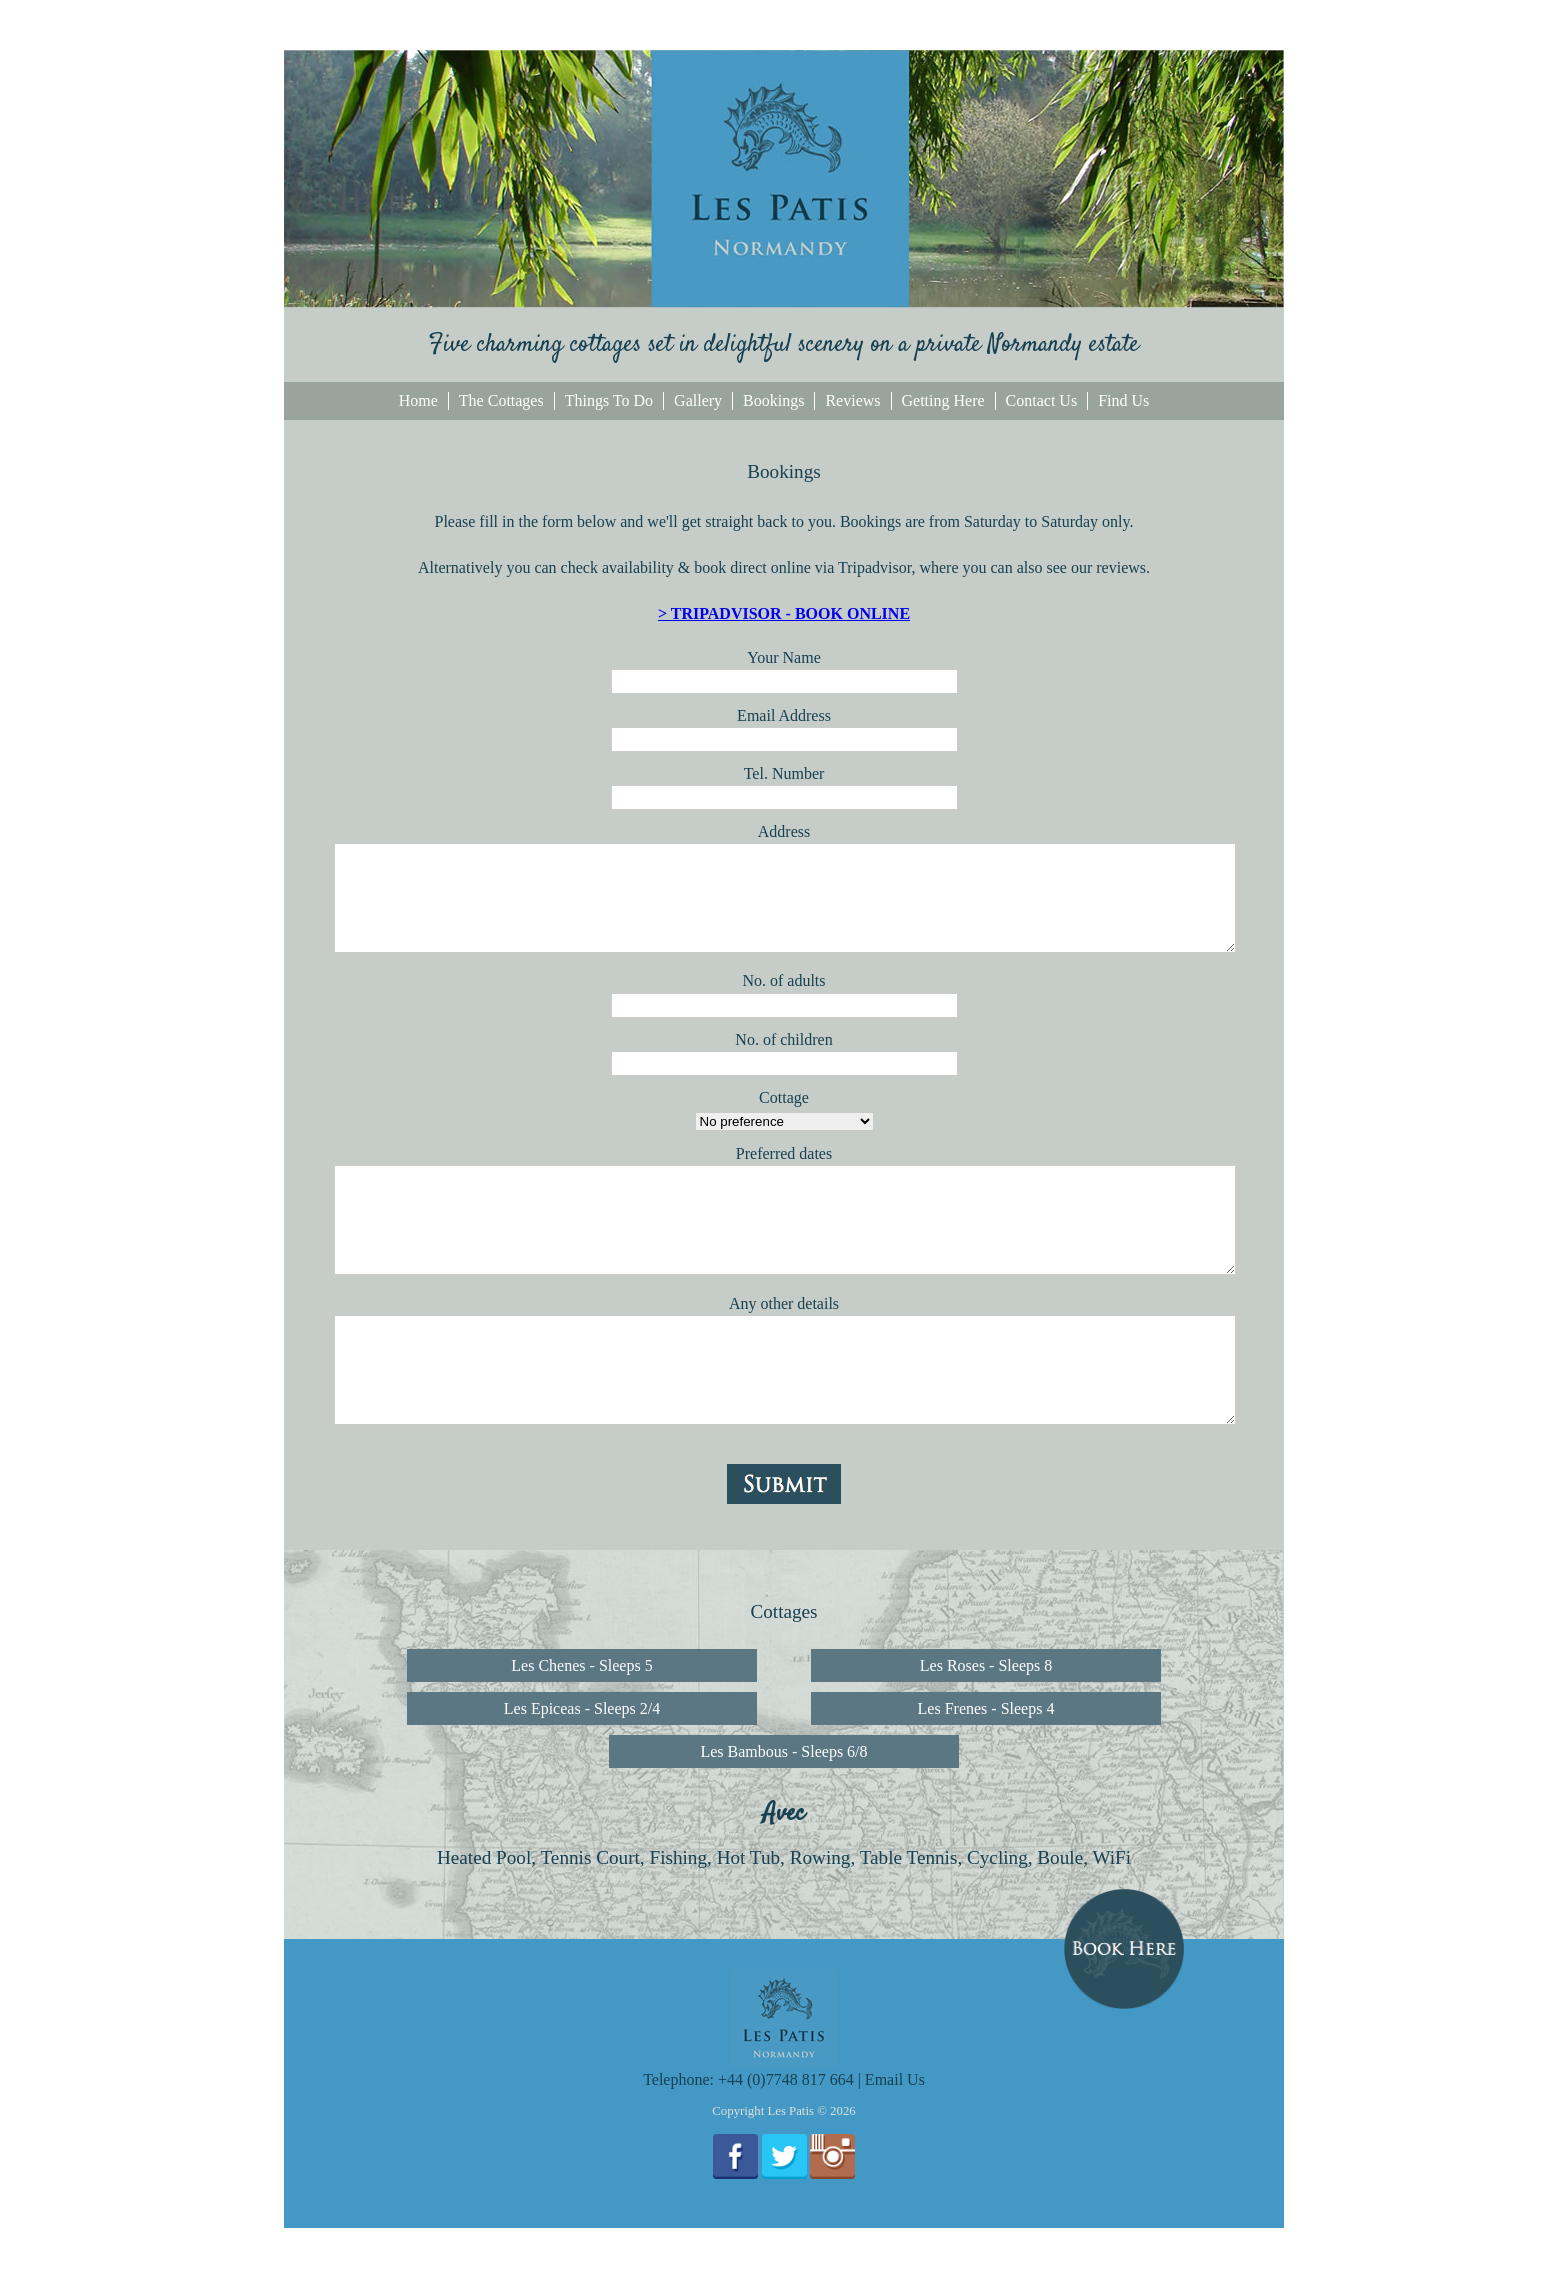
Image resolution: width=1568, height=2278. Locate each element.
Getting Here (943, 400)
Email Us (895, 2079)
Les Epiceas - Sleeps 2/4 (582, 1708)
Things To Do (609, 400)
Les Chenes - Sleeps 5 (581, 1665)
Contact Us (1042, 400)
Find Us (1123, 400)
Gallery (698, 400)
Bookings (773, 400)
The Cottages (501, 400)
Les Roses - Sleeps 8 (986, 1665)
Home (418, 400)
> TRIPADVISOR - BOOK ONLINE (784, 613)
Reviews (852, 400)
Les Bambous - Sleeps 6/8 (783, 1751)
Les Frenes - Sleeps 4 (986, 1708)
